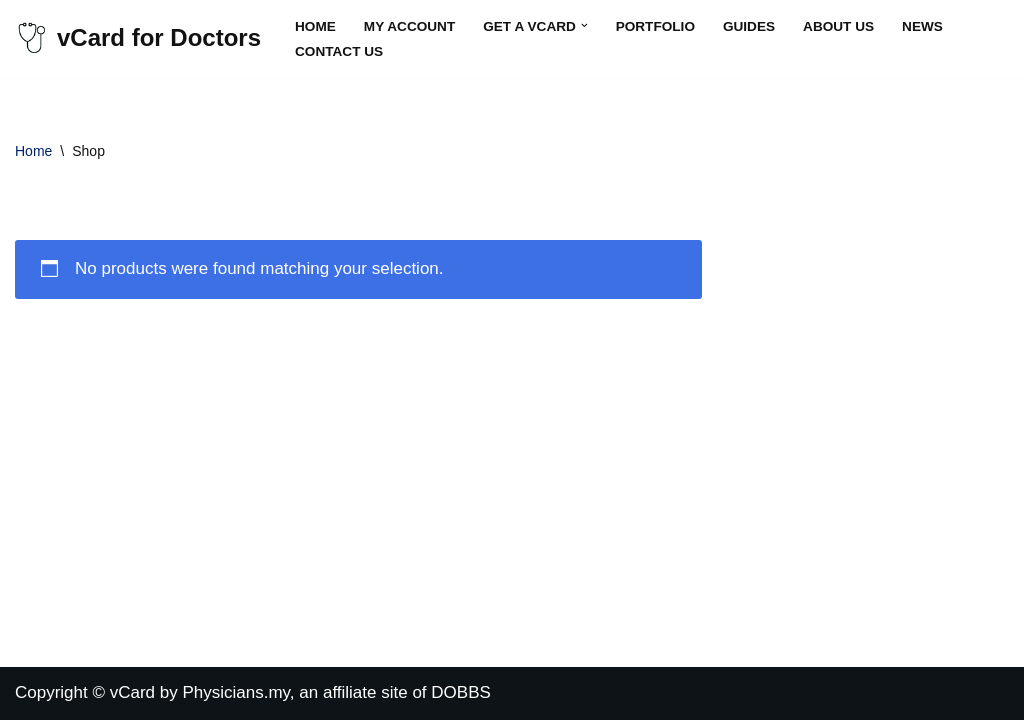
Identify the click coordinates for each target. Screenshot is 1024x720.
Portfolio (655, 26)
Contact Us (339, 51)
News (922, 26)
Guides (749, 26)
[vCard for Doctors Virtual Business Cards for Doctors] (138, 38)
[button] (584, 25)
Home (315, 26)
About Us (838, 26)
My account (409, 26)
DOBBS (461, 692)
